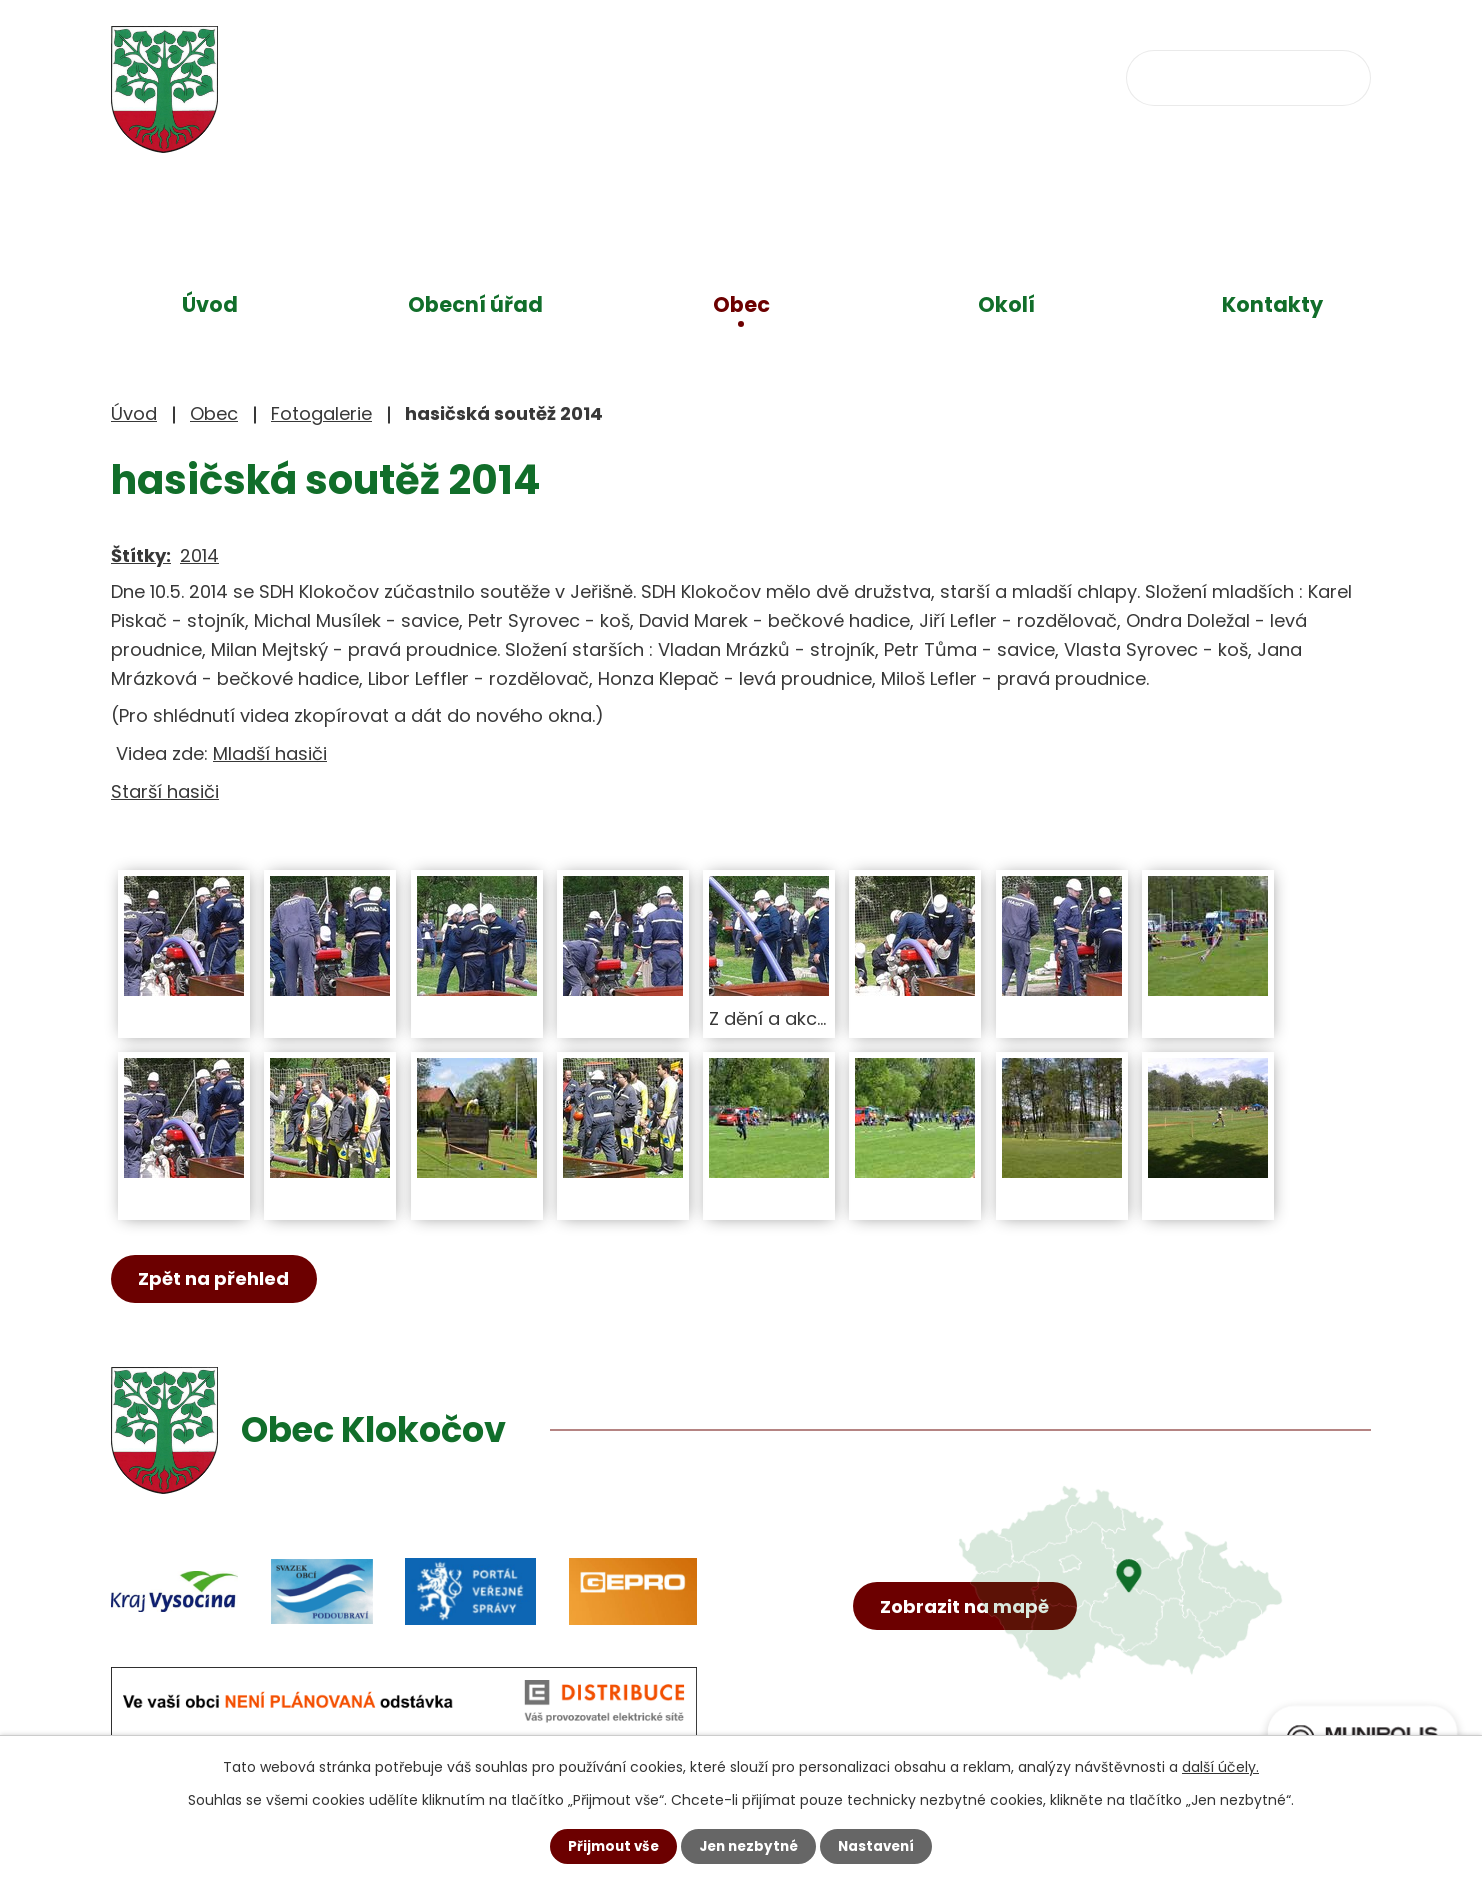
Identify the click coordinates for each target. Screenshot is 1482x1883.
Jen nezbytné (748, 1846)
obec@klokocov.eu (934, 75)
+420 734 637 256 (698, 75)
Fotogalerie (321, 413)
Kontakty (1272, 304)
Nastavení (881, 1846)
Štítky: (141, 555)
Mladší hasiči (270, 753)
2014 (199, 555)
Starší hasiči (165, 791)
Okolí (1006, 304)
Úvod (210, 304)
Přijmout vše (608, 1846)
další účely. (1220, 1766)
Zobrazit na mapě (968, 1633)
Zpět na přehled (217, 1279)
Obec (741, 304)
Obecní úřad (475, 304)
